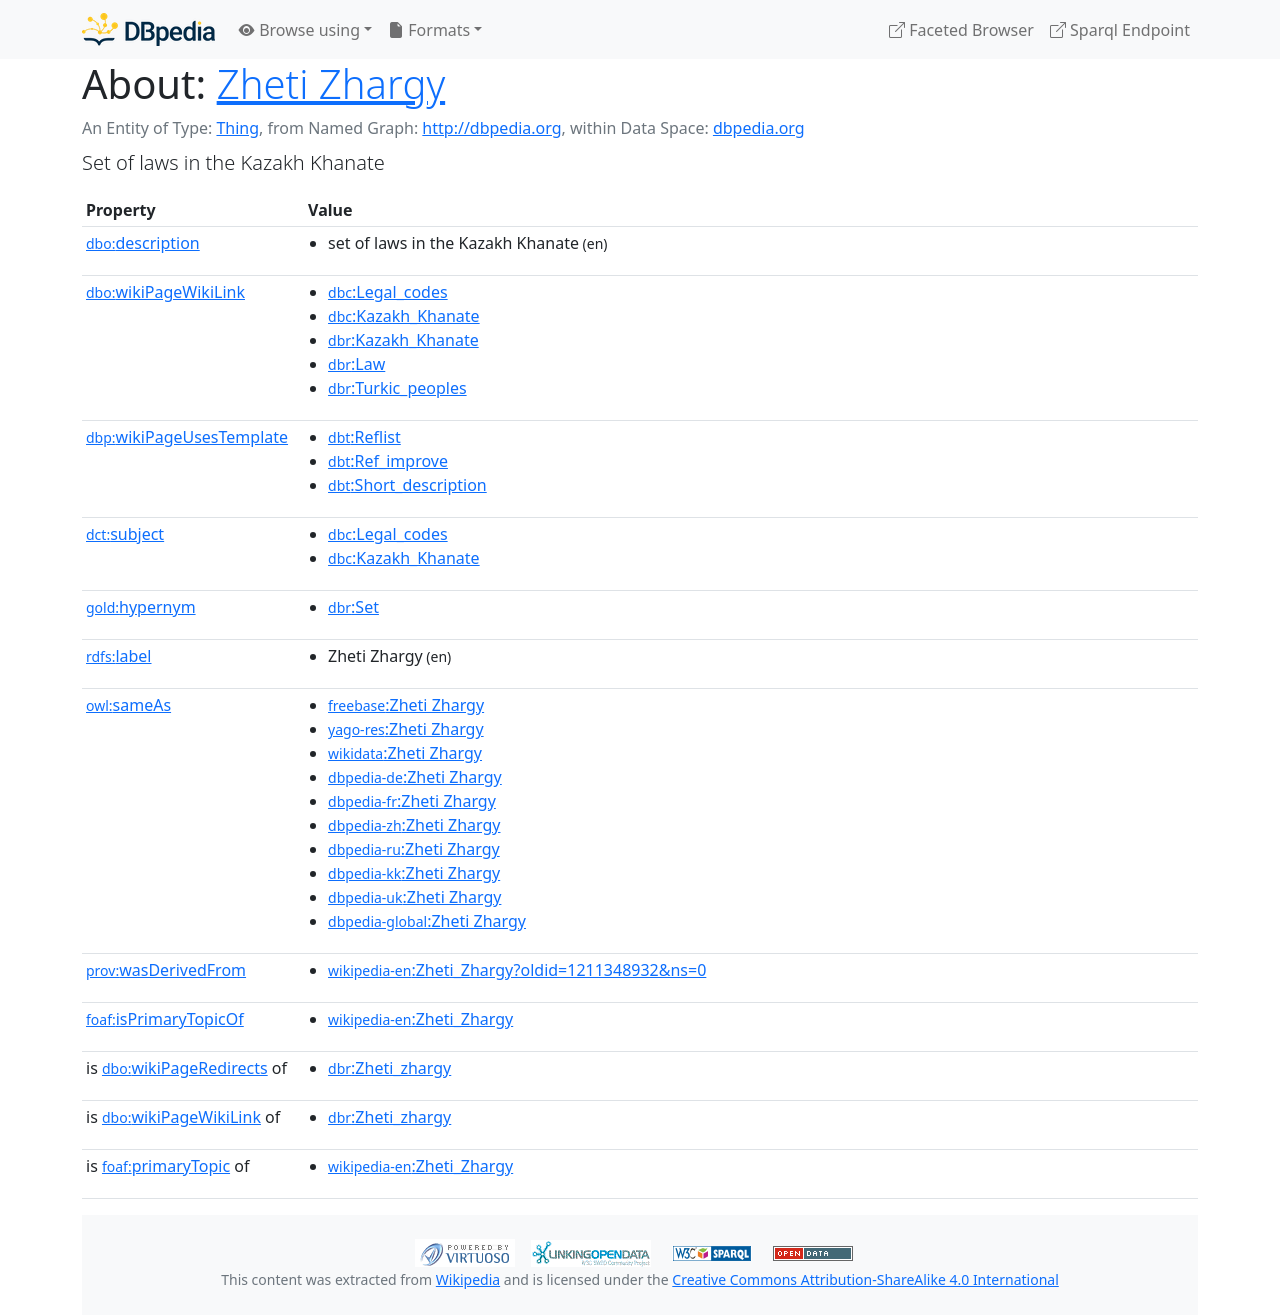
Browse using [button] (299, 30)
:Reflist (364, 437)
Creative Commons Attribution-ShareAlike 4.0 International (865, 1279)
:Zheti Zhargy (406, 705)
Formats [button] (429, 30)
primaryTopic (166, 1166)
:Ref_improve (388, 461)
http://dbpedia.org (491, 128)
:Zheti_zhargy (389, 1068)
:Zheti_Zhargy (420, 1019)
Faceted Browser (961, 30)
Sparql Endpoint (1120, 30)
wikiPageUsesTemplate (187, 437)
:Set (353, 607)
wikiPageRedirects (185, 1068)
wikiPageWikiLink (165, 292)
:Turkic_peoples (397, 388)
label (119, 656)
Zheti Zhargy (331, 83)
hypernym (141, 607)
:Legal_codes (388, 292)
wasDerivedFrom (166, 970)
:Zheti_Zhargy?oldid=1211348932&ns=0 (517, 970)
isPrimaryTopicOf (165, 1019)
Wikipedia (468, 1279)
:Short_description (407, 485)
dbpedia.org (759, 128)
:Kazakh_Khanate (404, 316)
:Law (356, 364)
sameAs (128, 705)
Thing (237, 128)
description (143, 243)
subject (125, 534)
